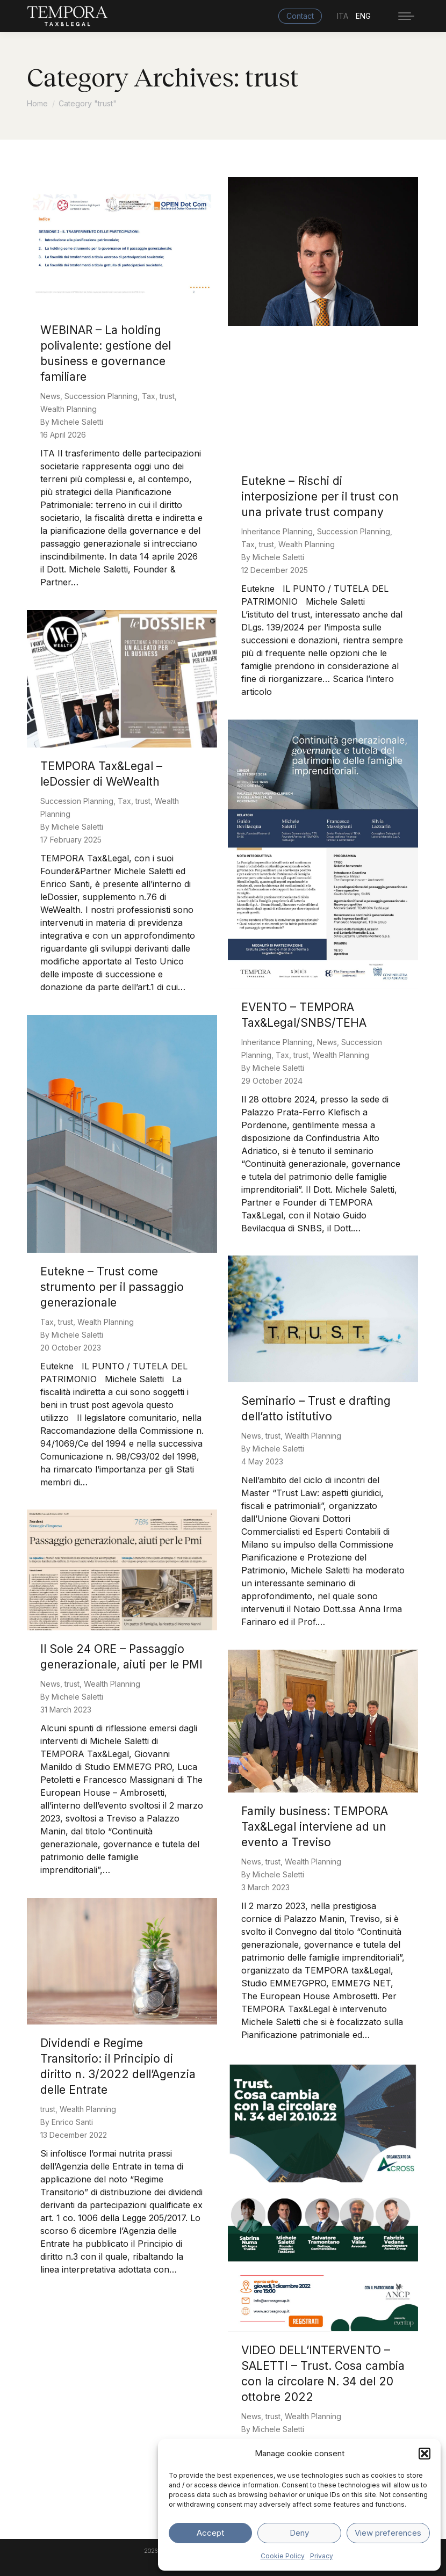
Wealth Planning (68, 408)
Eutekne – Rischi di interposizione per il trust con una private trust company (320, 496)
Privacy (321, 2556)
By (71, 421)
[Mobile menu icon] (406, 16)
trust (167, 396)
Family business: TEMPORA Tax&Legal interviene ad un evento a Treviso (314, 1826)
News (50, 396)
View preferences (388, 2533)
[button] (424, 2453)
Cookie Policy (283, 2556)
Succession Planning (101, 396)
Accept (210, 2533)
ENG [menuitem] (363, 16)
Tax (148, 396)
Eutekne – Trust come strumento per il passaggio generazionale (112, 1287)
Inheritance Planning (277, 531)
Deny (299, 2533)
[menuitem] (346, 16)
